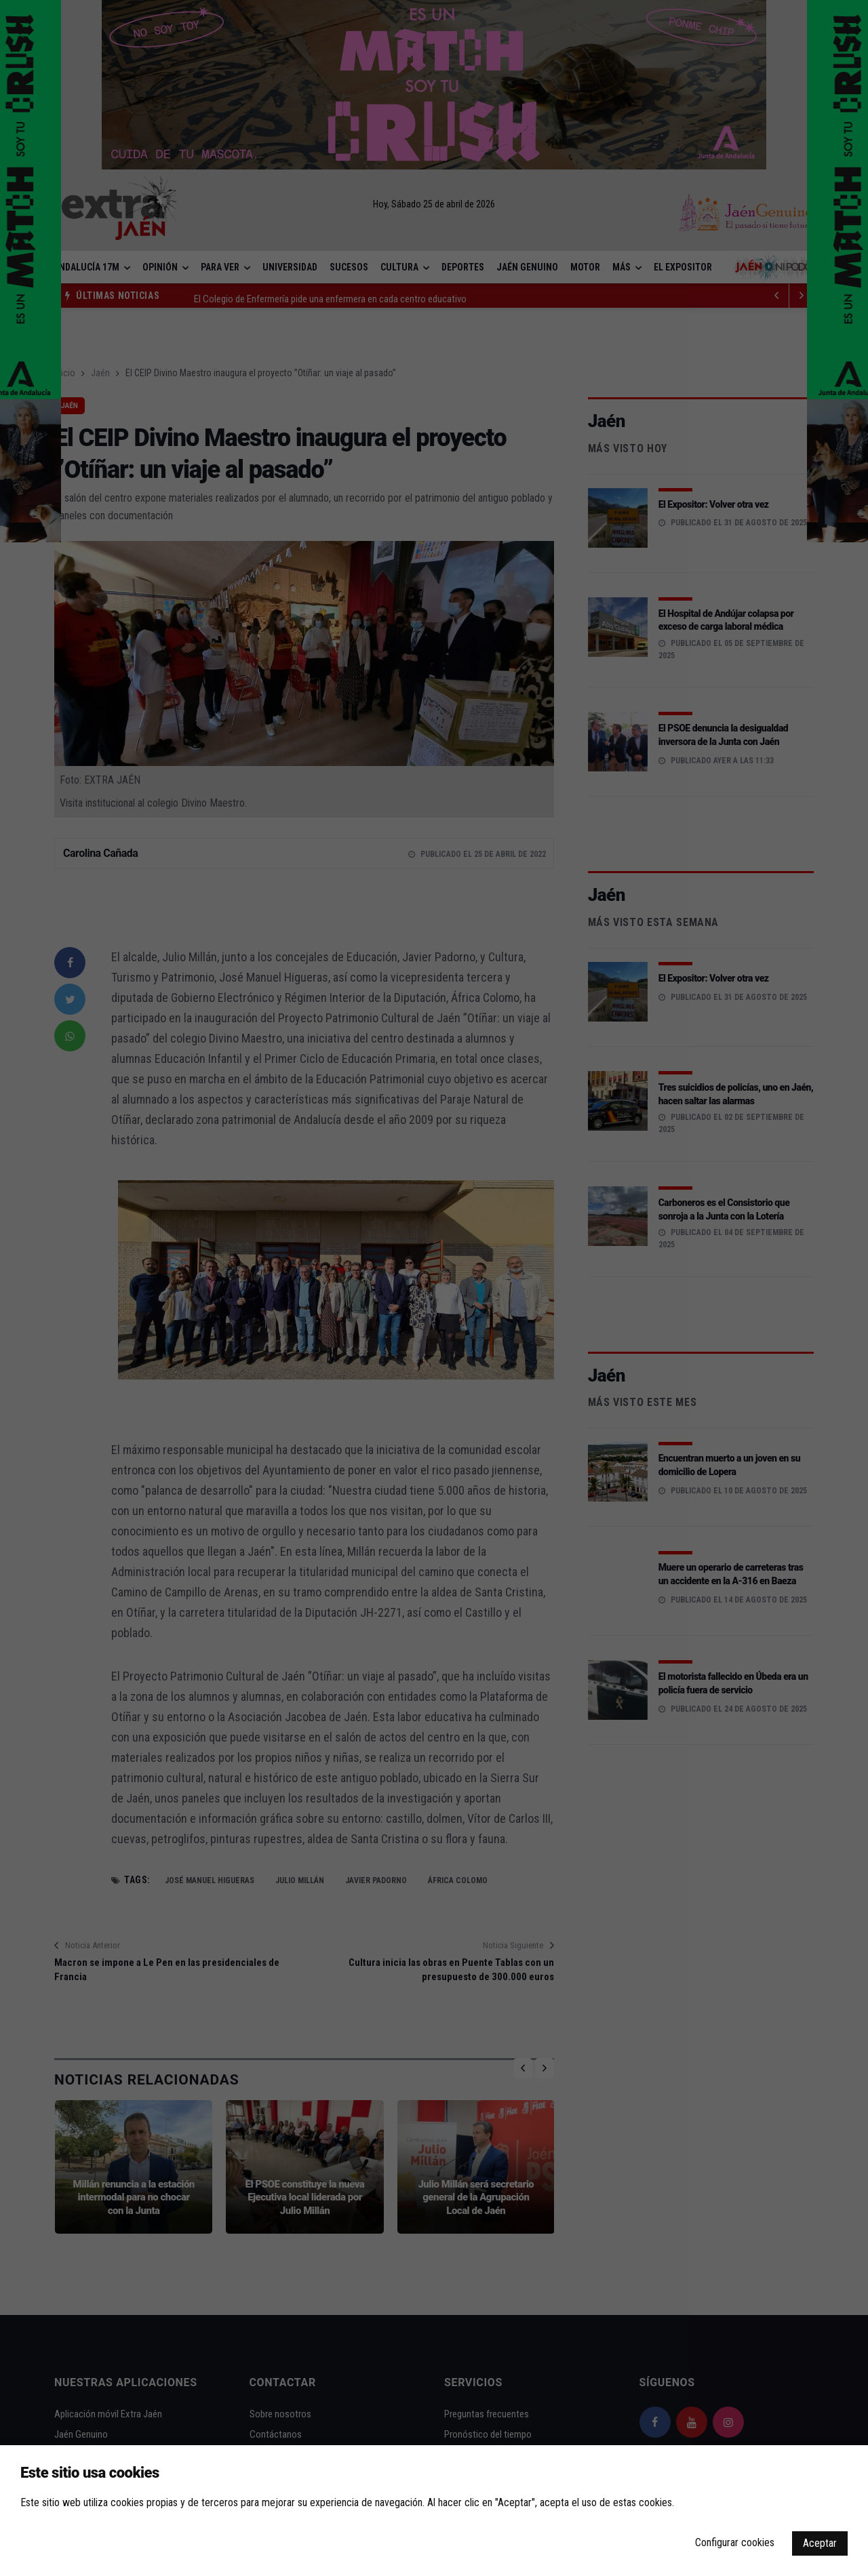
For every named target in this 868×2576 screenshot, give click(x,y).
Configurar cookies (734, 2542)
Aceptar (820, 2543)
